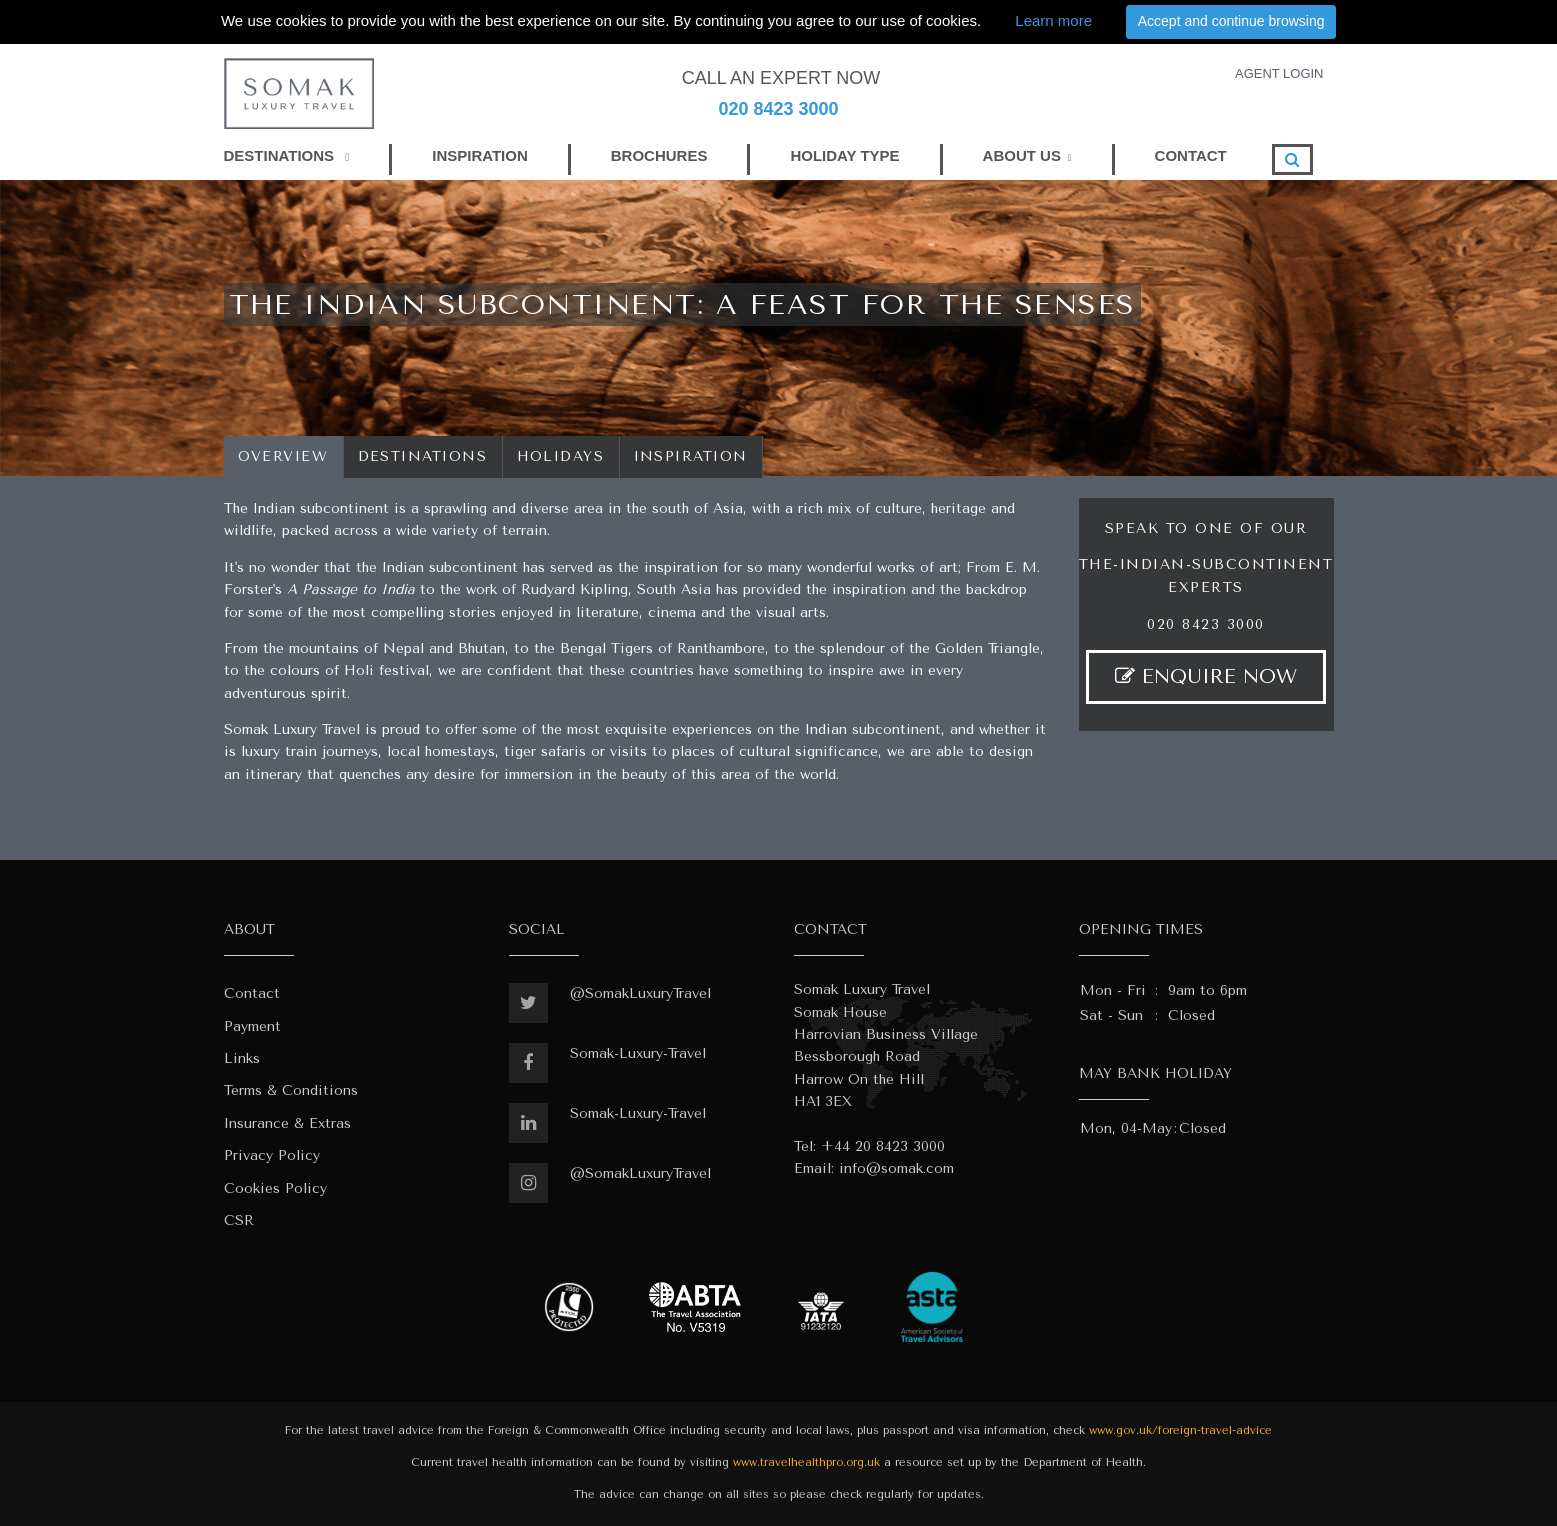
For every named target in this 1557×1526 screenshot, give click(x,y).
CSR (239, 1220)
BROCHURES (659, 155)
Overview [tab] (283, 456)
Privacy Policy (272, 1155)
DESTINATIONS (287, 155)
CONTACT (1191, 155)
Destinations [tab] (423, 456)
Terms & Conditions (291, 1090)
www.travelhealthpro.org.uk (806, 1462)
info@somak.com (896, 1168)
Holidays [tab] (561, 456)
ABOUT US (1022, 155)
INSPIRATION (480, 155)
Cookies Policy (275, 1188)
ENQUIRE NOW (1206, 676)
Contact (252, 993)
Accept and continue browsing (1231, 21)
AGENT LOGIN (1279, 73)
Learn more (1053, 20)
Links (242, 1058)
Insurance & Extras (287, 1123)
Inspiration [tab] (691, 456)
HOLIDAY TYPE (844, 155)
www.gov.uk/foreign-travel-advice (1180, 1430)
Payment (252, 1026)
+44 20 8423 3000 (883, 1146)
